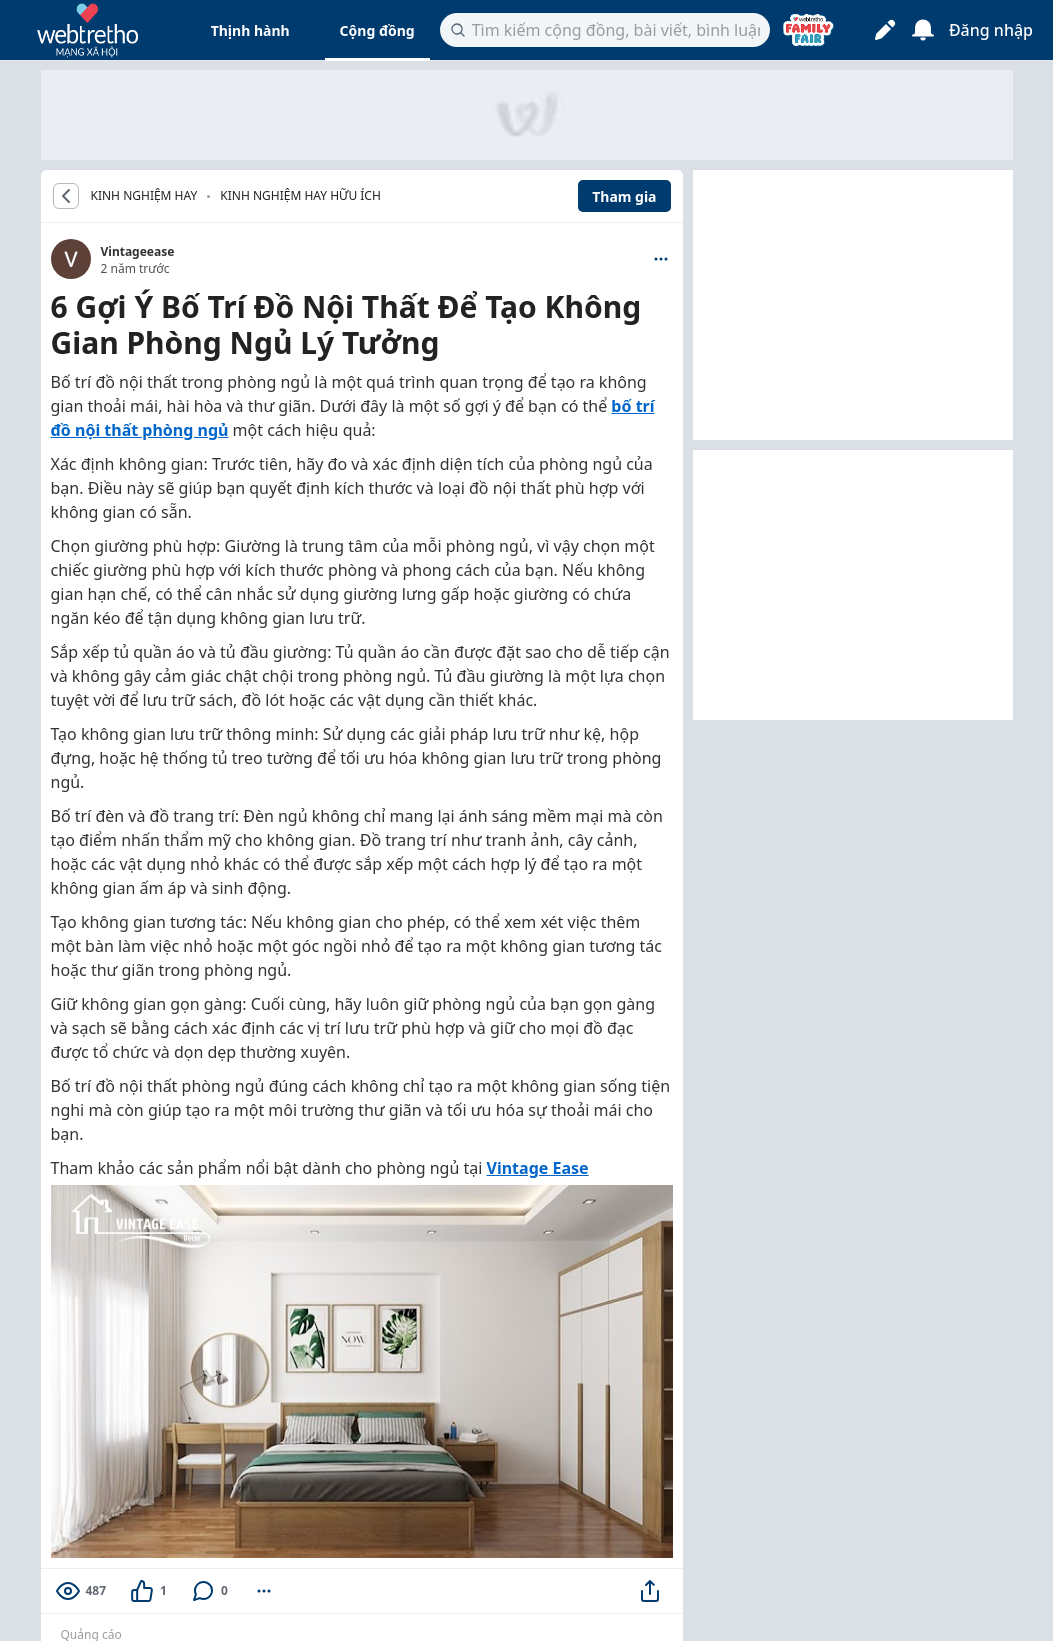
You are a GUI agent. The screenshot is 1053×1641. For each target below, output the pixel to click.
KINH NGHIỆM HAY (144, 196)
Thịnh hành (250, 30)
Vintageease (138, 251)
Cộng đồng (377, 30)
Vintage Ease (538, 1168)
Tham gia (624, 196)
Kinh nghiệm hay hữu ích (300, 195)
